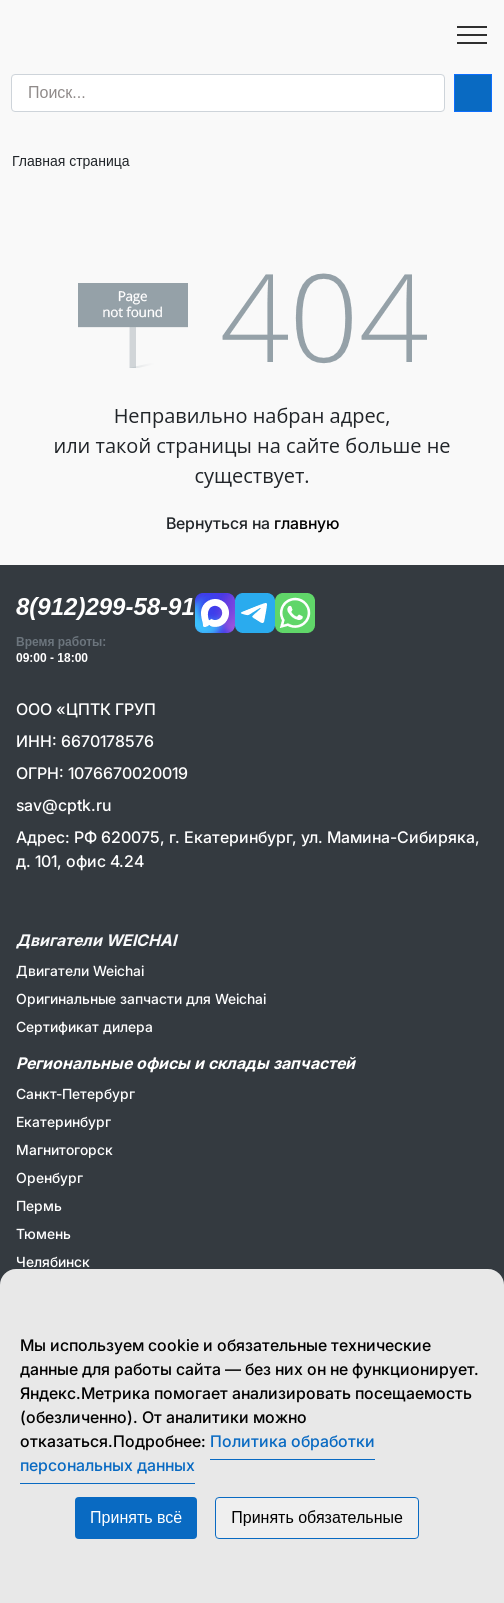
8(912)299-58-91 (105, 606)
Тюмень (43, 1233)
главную (306, 523)
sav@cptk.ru (63, 805)
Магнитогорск (64, 1149)
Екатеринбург (63, 1121)
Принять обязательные (317, 1517)
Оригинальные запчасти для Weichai (141, 998)
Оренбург (49, 1177)
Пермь (39, 1205)
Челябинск (53, 1261)
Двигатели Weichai (80, 970)
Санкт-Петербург (75, 1093)
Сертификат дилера (84, 1026)
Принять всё (136, 1517)
